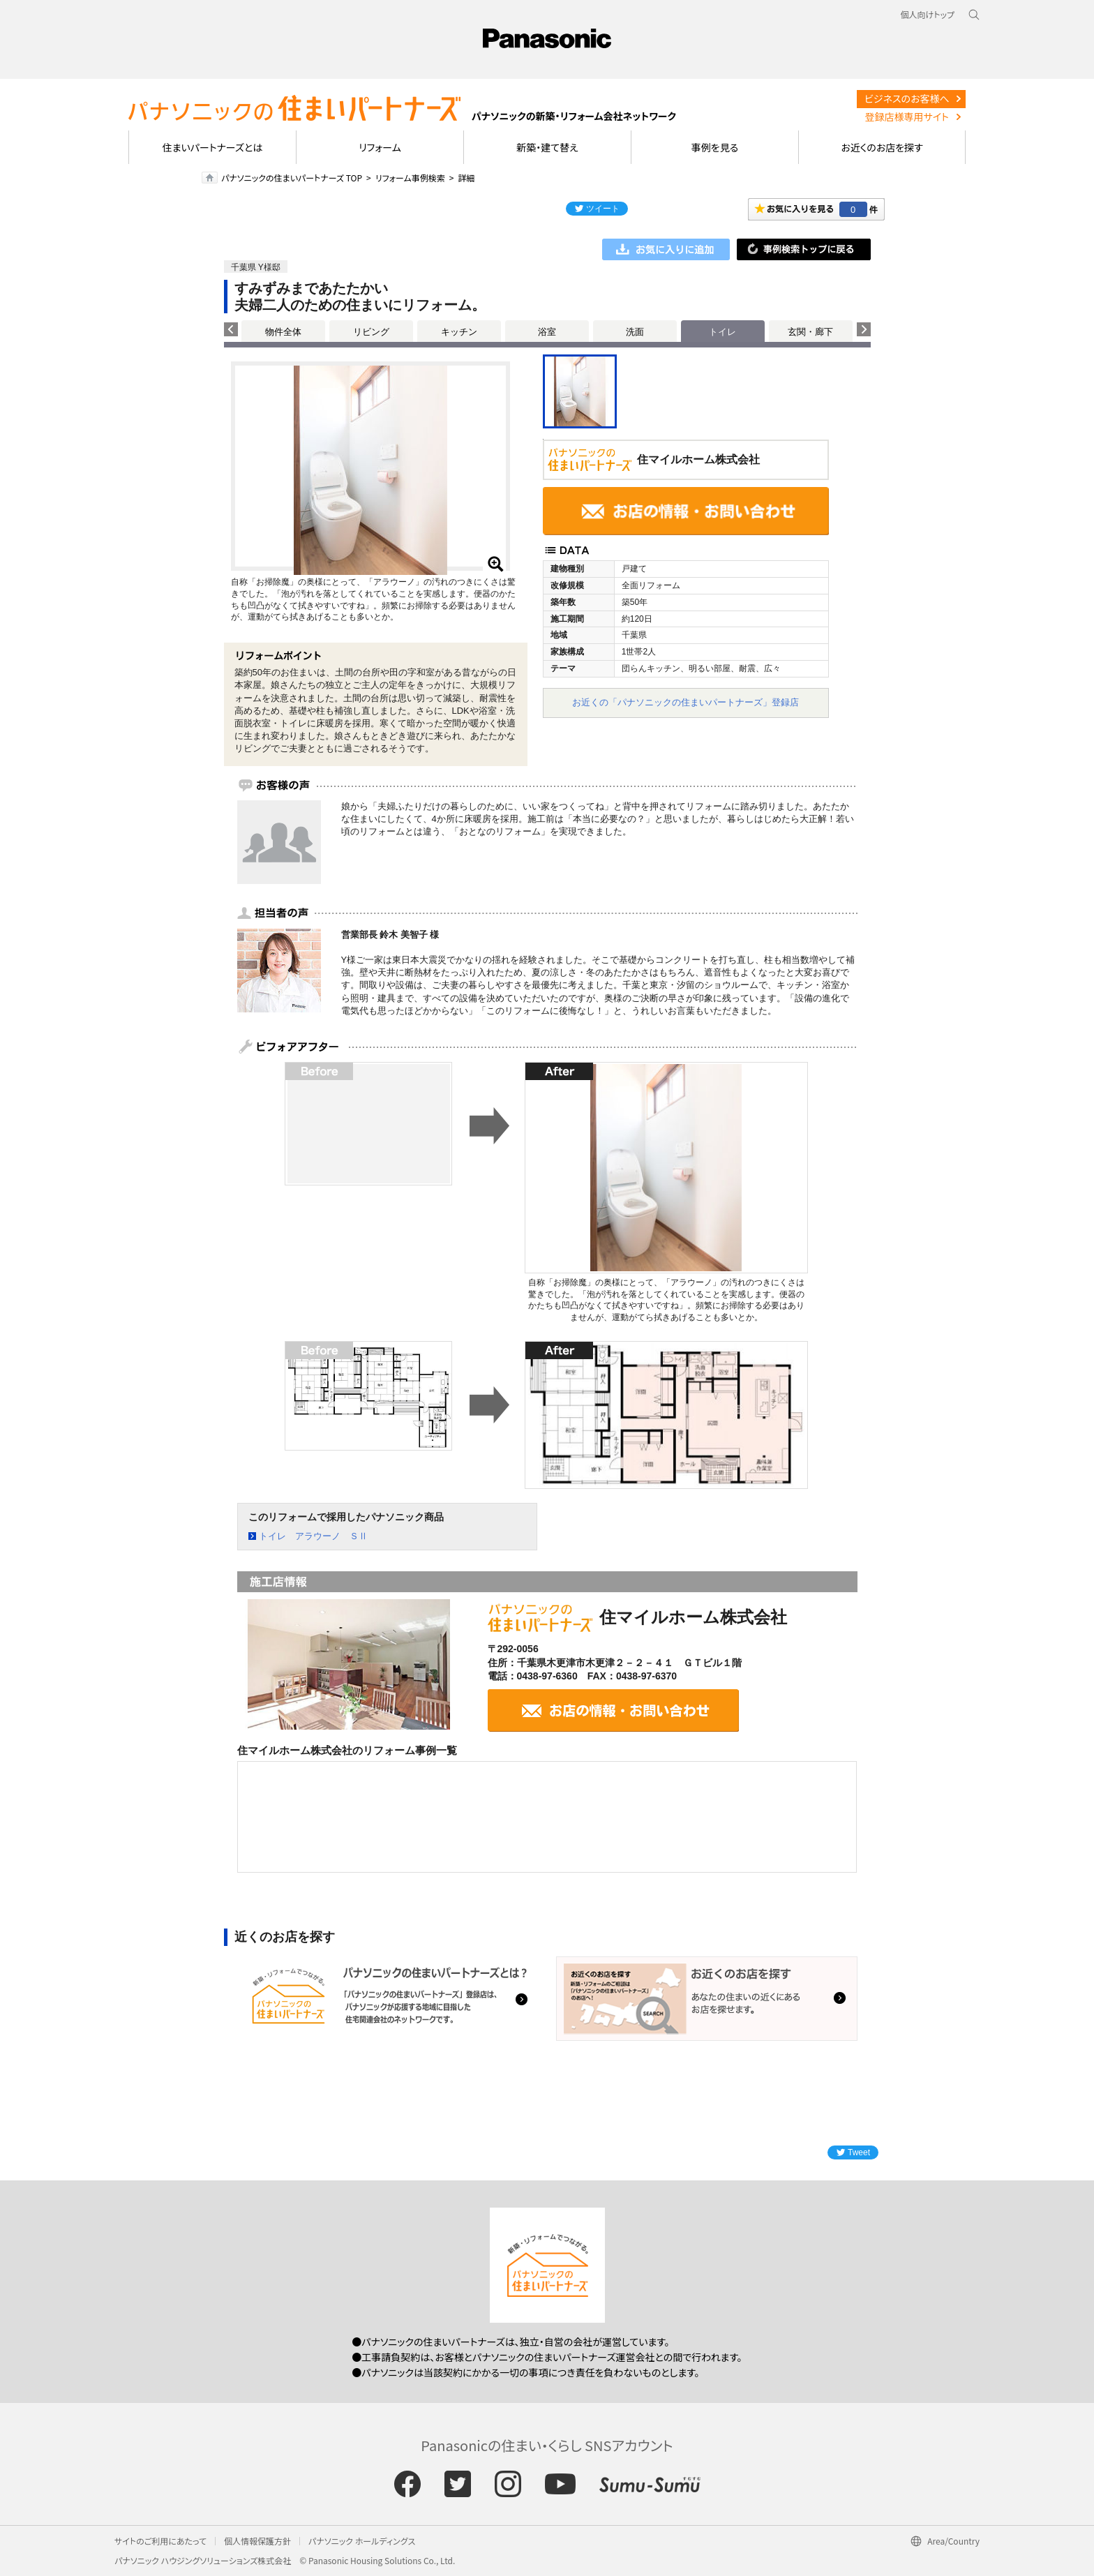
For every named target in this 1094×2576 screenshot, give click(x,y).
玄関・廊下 (810, 332)
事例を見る (714, 147)
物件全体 (283, 332)
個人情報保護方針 (257, 2541)
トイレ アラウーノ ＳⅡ (313, 1536)
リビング (371, 332)
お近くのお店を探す (882, 147)
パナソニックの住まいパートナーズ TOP (291, 178)
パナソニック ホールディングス (361, 2541)
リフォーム (380, 147)
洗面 (635, 332)
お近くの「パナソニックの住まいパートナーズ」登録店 (685, 702)
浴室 (547, 332)
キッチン (459, 332)
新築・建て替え (547, 147)
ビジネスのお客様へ (907, 98)
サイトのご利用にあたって (160, 2541)
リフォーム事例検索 (410, 178)
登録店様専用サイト (907, 116)
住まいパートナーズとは (213, 147)
